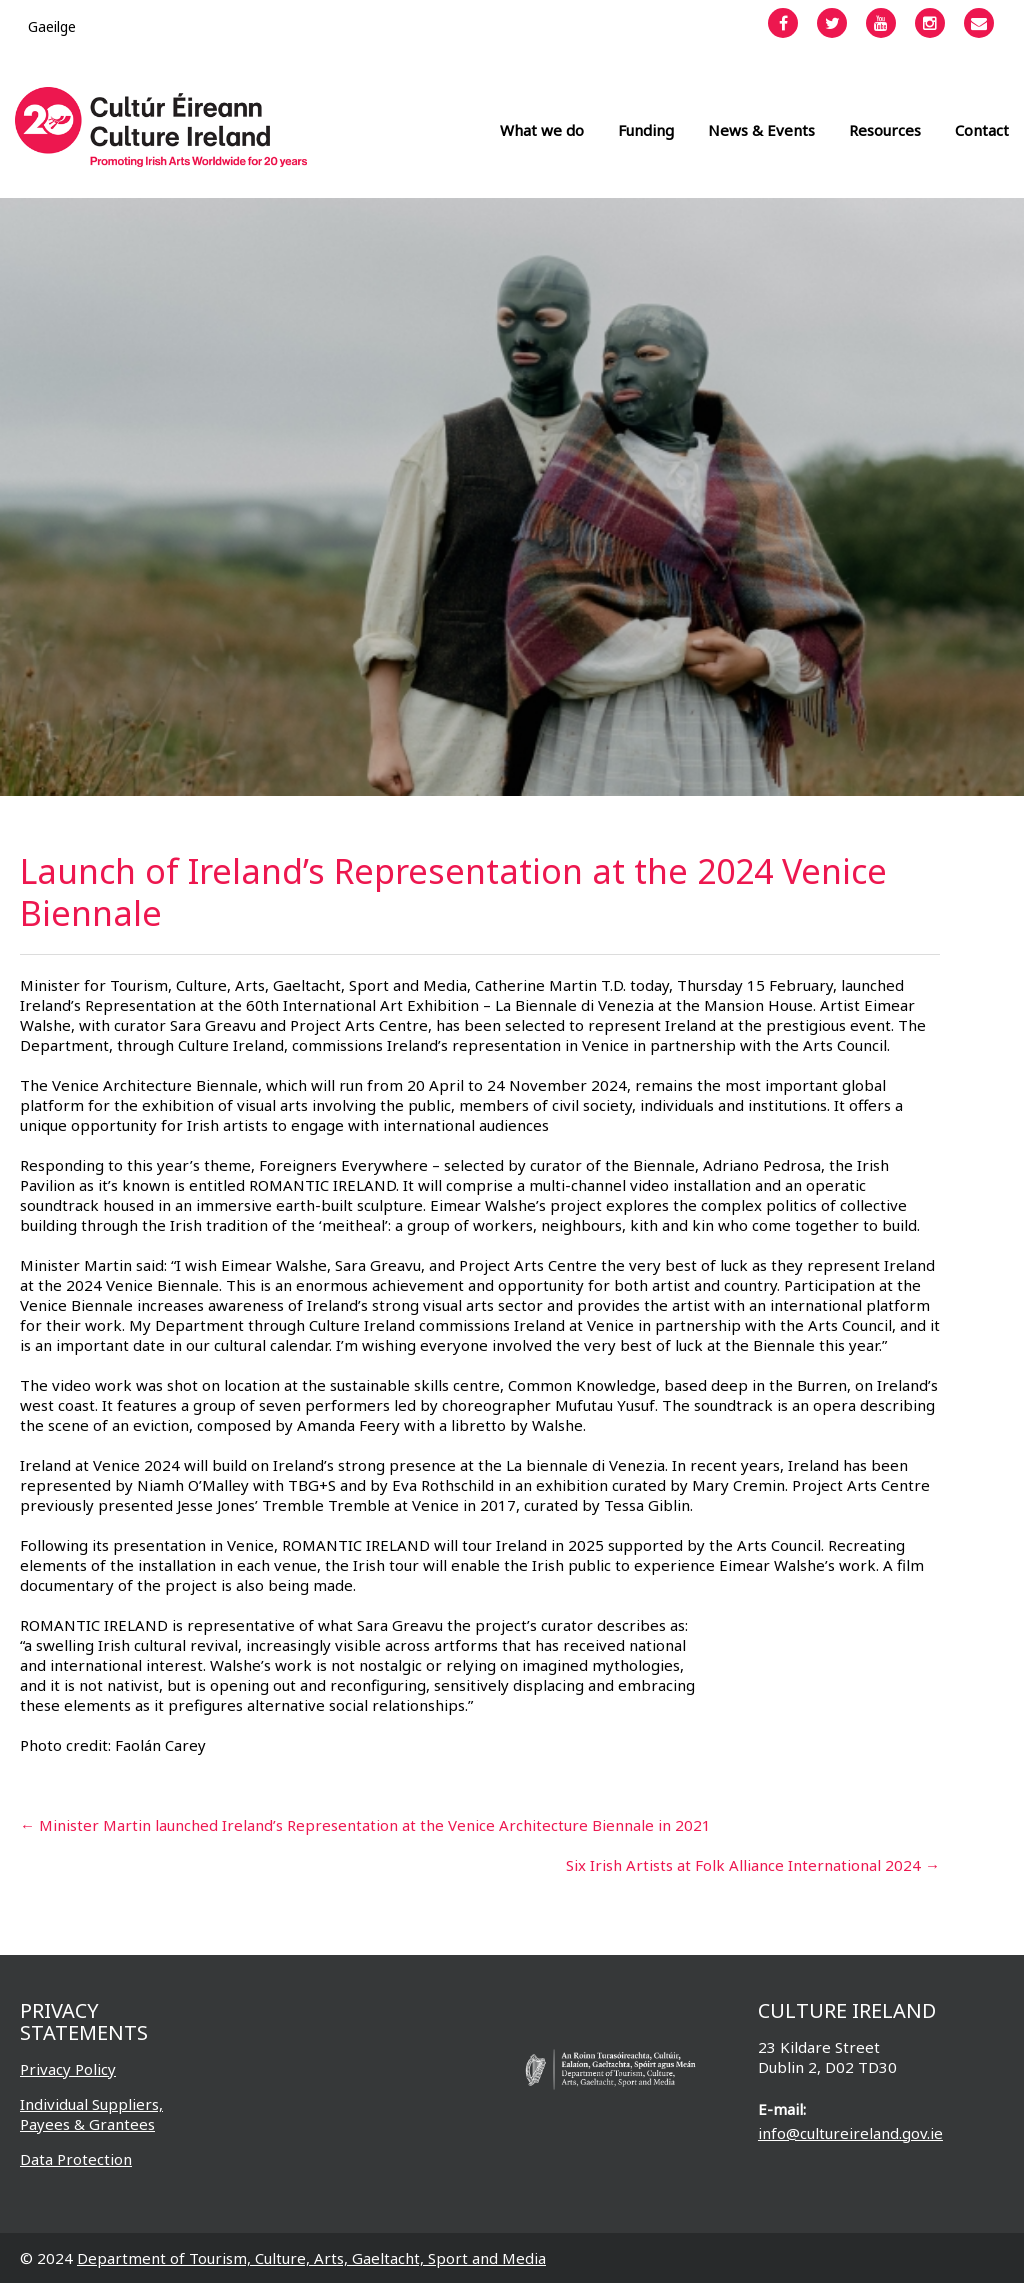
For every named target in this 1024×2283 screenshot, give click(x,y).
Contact (982, 130)
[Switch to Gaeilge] (52, 26)
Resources (885, 130)
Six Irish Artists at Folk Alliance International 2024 (753, 1865)
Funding (646, 130)
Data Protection (76, 2159)
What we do (542, 130)
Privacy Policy (68, 2069)
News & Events (761, 130)
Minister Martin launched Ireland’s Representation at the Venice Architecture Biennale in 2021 (365, 1825)
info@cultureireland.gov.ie (850, 2133)
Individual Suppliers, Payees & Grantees (91, 2114)
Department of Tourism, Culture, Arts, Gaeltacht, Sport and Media (311, 2258)
